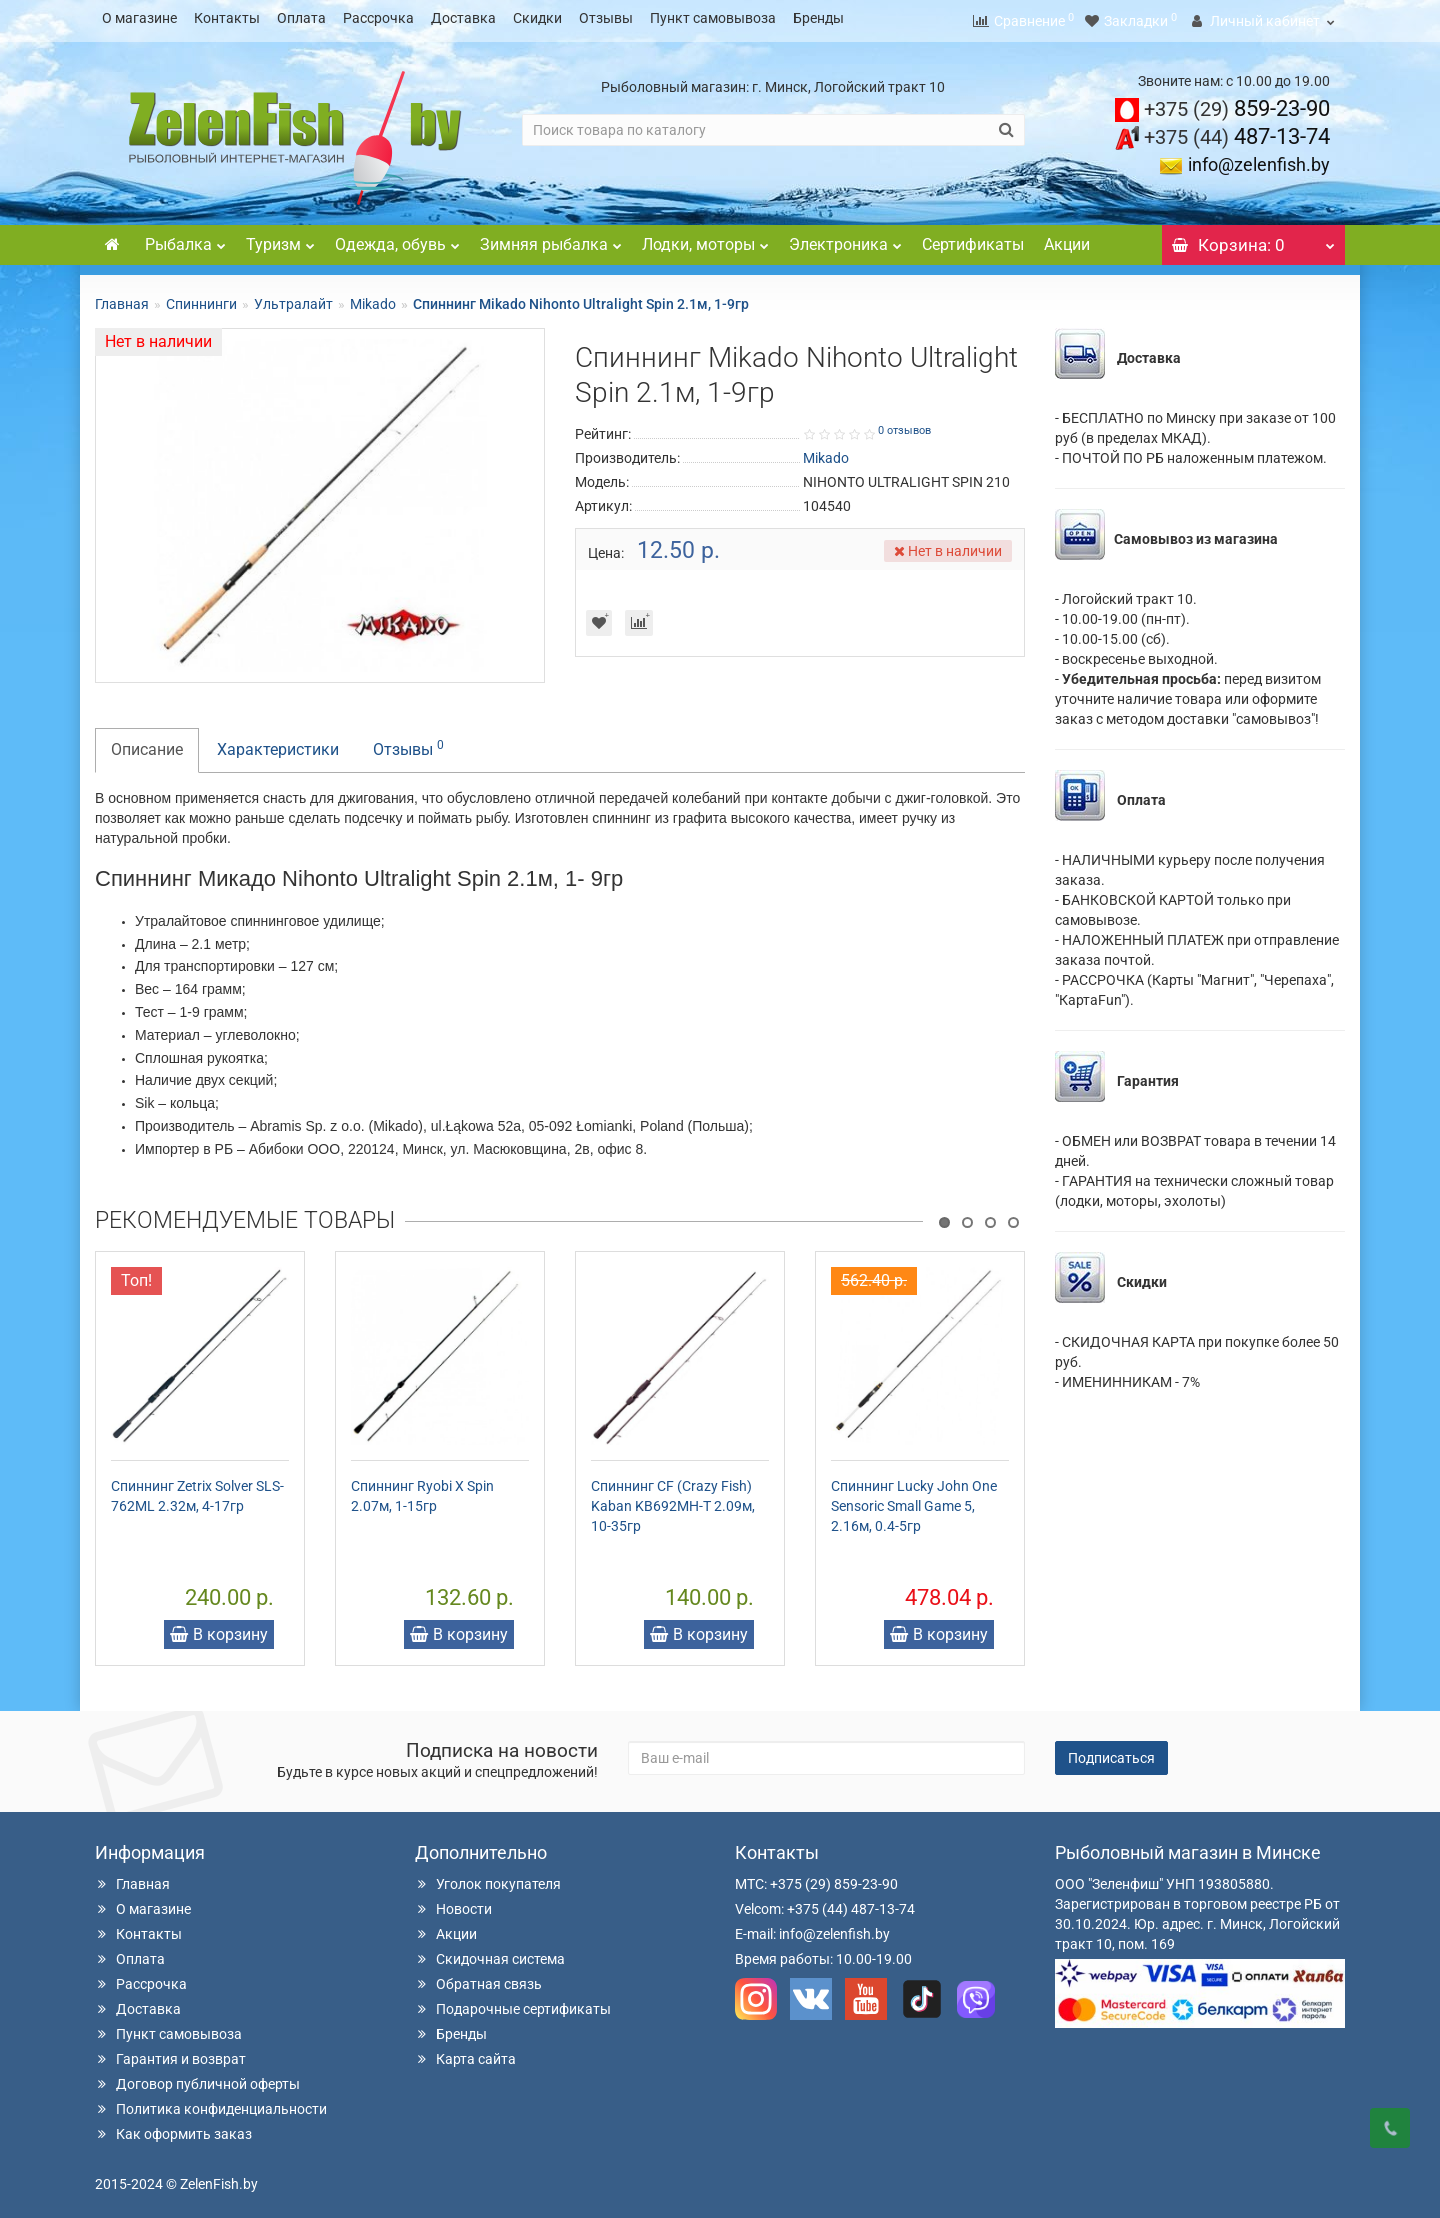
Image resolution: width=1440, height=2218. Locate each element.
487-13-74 (1237, 130)
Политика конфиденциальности (211, 2103)
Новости (453, 1903)
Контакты (227, 18)
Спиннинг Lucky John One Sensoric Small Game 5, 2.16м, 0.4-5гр (914, 1500)
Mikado (373, 298)
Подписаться (1111, 1752)
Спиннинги (201, 298)
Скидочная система (490, 1953)
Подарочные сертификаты (513, 2003)
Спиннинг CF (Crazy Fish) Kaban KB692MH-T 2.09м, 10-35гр (673, 1500)
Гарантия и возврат (170, 2053)
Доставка (463, 18)
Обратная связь (478, 1978)
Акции (1067, 238)
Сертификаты (973, 238)
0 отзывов (904, 424)
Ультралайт (293, 298)
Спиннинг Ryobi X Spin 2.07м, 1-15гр (422, 1490)
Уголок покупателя (488, 1878)
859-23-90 (1237, 102)
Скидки (537, 18)
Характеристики (278, 743)
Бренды (818, 18)
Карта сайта (465, 2053)
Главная (122, 298)
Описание (147, 743)
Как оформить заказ (173, 2128)
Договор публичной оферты (197, 2078)
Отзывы (606, 18)
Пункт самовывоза (713, 18)
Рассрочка (378, 18)
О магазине (139, 18)
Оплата (301, 18)
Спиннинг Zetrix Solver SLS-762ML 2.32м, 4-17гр (197, 1490)
